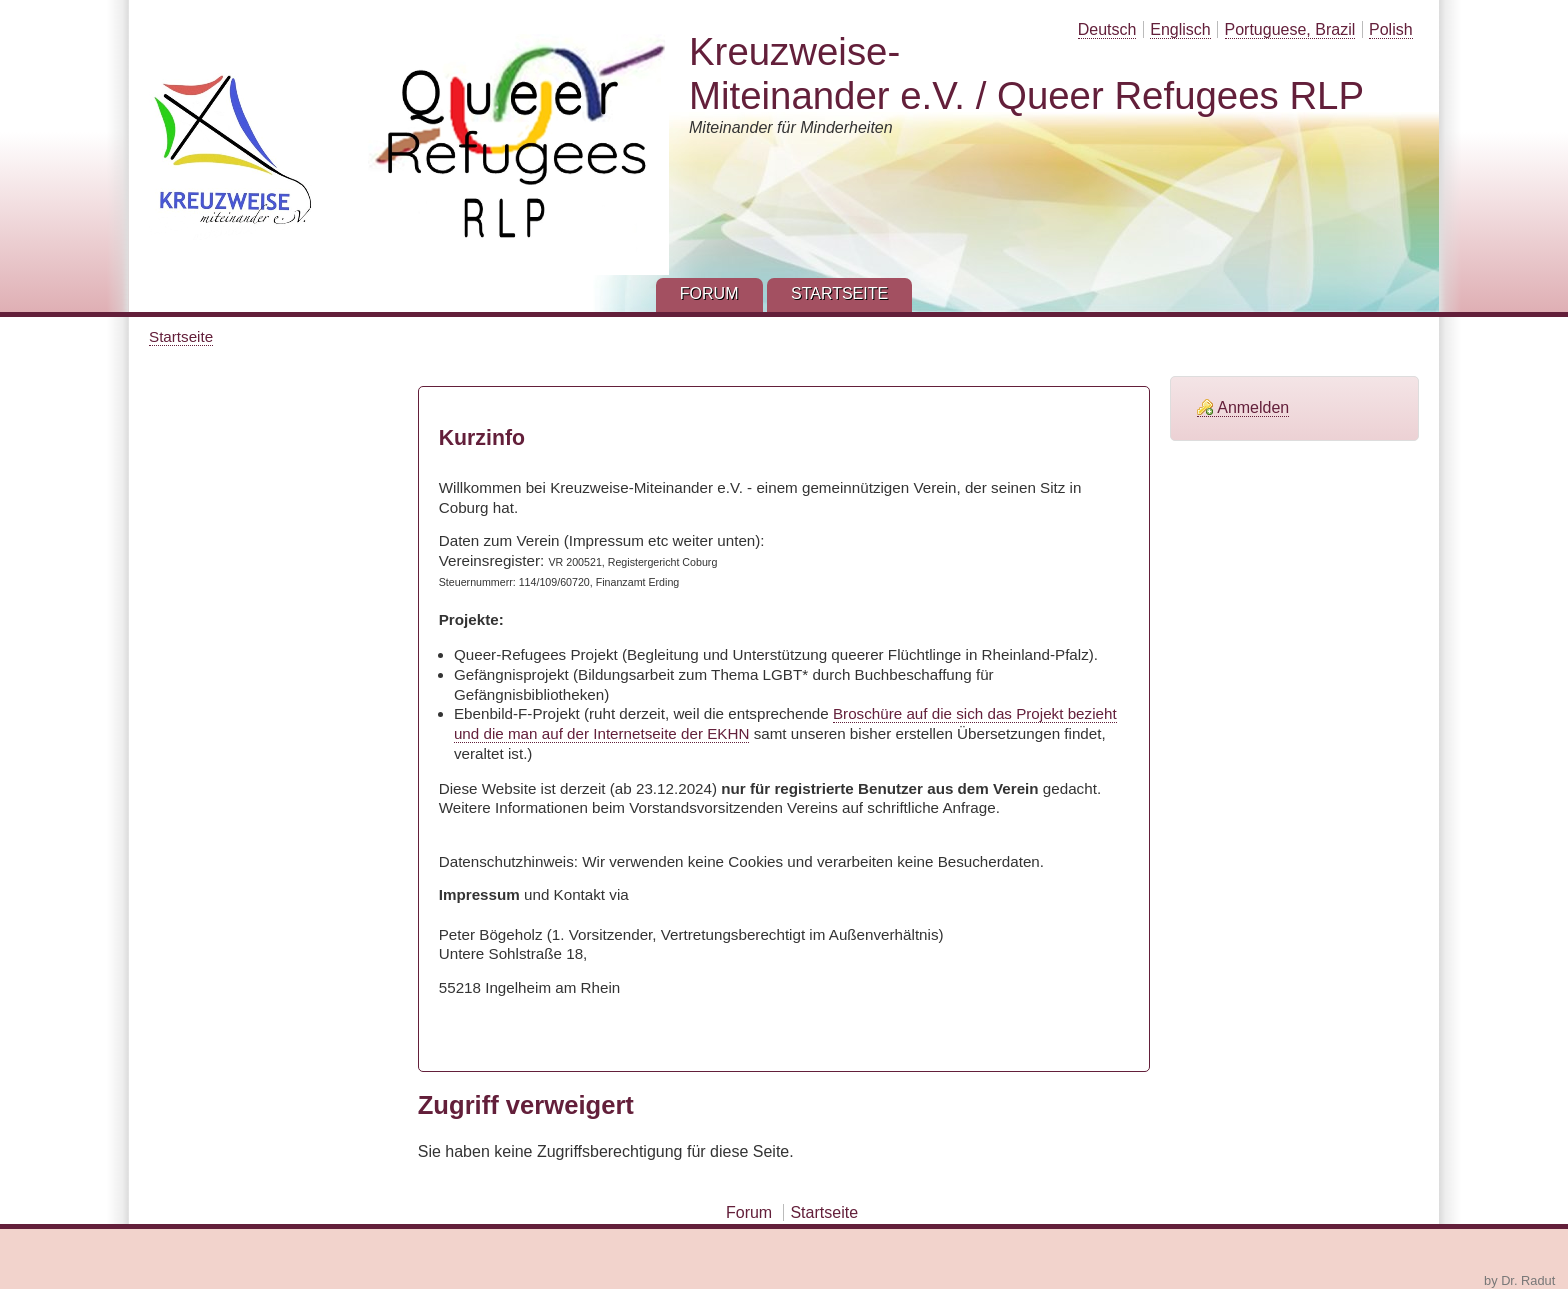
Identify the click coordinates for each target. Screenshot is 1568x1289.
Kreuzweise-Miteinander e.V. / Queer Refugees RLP (1026, 73)
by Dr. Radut (1519, 1280)
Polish (1391, 29)
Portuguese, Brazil (1290, 29)
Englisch (1180, 29)
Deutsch (1107, 29)
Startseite (181, 336)
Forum (749, 1212)
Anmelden (1253, 407)
